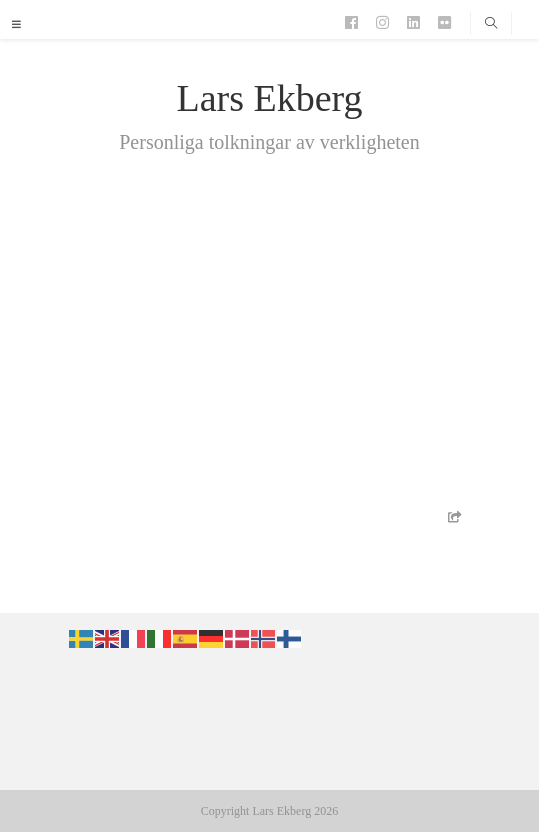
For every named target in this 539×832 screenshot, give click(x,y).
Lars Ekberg (269, 98)
